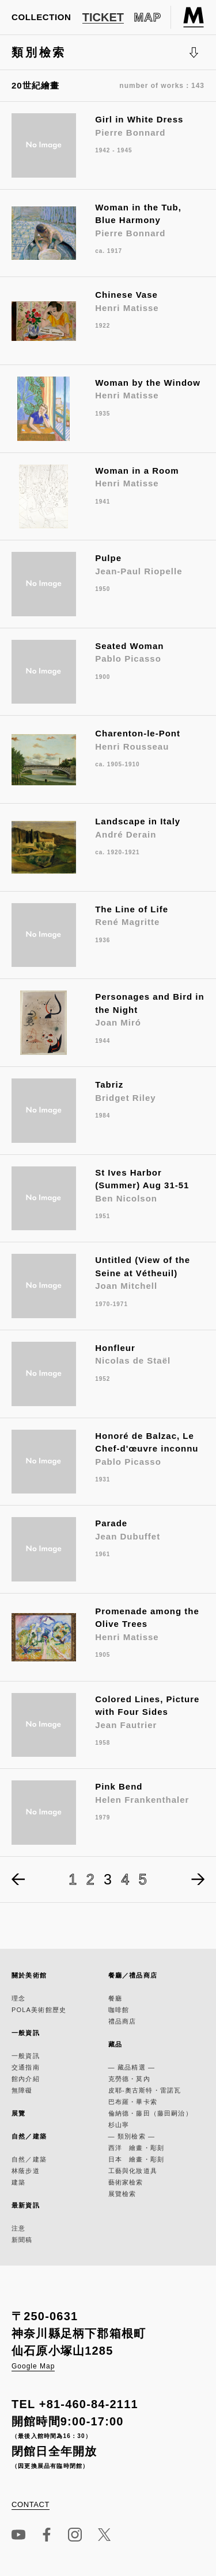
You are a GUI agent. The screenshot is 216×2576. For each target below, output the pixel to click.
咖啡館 (119, 2009)
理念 (18, 1998)
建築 (18, 2182)
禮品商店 (122, 2021)
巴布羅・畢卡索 (132, 2101)
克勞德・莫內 (129, 2078)
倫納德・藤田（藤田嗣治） (150, 2113)
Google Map (33, 2366)
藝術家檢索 (125, 2182)
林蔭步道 (26, 2170)
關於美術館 (29, 1975)
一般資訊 (26, 2032)
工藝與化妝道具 (132, 2170)
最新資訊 (26, 2205)
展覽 (18, 2113)
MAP (147, 17)
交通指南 (26, 2067)
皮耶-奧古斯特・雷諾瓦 (144, 2090)
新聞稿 (22, 2239)
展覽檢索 (122, 2193)
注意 (18, 2228)
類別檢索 (105, 57)
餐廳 (115, 1998)
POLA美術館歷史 (39, 2009)
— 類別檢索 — (132, 2136)
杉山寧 (119, 2124)
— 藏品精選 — (132, 2067)
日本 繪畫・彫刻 (136, 2159)
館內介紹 (26, 2078)
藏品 (115, 2044)
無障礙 (22, 2090)
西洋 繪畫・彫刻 (136, 2147)
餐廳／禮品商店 (132, 1975)
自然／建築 (29, 2136)
